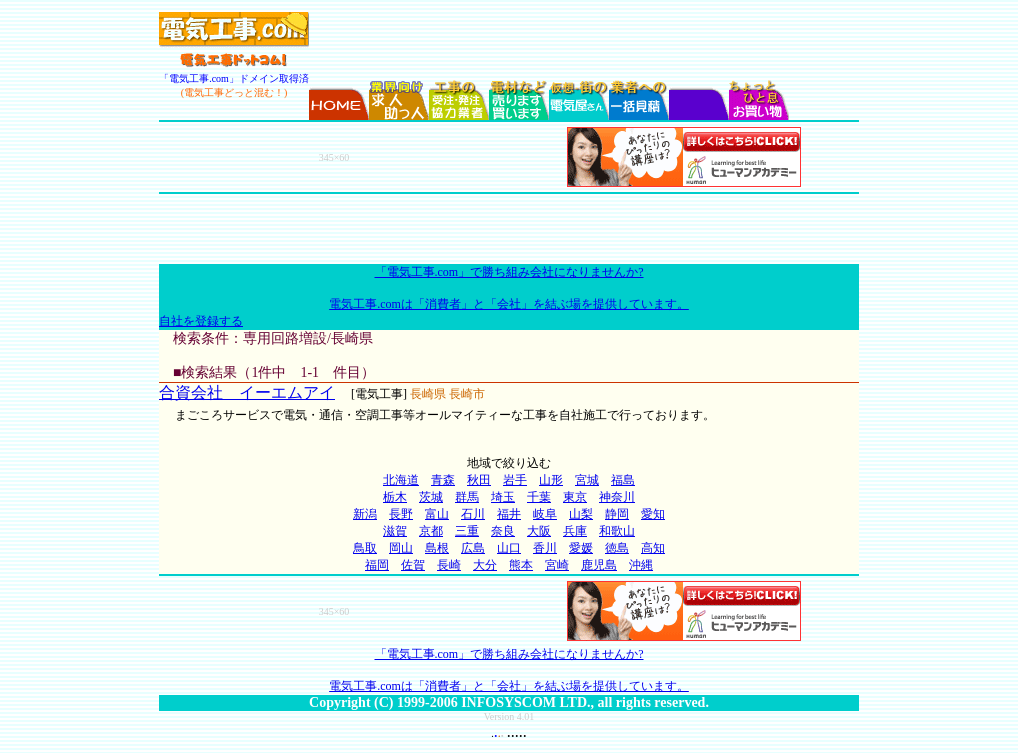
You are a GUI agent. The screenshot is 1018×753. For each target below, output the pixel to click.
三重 (467, 531)
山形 (551, 480)
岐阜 (545, 514)
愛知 (653, 514)
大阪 (539, 531)
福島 (623, 480)
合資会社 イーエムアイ (247, 392)
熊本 (521, 565)
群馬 (467, 497)
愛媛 (581, 548)
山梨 (581, 514)
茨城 (431, 497)
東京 (575, 497)
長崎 (449, 565)
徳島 (617, 548)
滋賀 (395, 531)
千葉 (539, 497)
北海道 (401, 480)
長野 (401, 514)
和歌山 (617, 531)
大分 (485, 565)
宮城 (587, 480)
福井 (509, 514)
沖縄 (641, 565)
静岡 (617, 514)
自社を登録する (201, 321)
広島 (473, 548)
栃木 (395, 497)
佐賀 (413, 565)
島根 (437, 548)
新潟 (365, 514)
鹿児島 (599, 565)
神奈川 (617, 497)
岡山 (401, 548)
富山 (437, 514)
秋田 (479, 480)
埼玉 (503, 497)
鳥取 (365, 548)
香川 (545, 548)
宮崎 (557, 565)
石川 (473, 514)
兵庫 (575, 531)
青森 (443, 480)
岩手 (515, 480)
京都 (431, 531)
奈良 (503, 531)
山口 (509, 548)
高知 (653, 548)
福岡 (377, 565)
